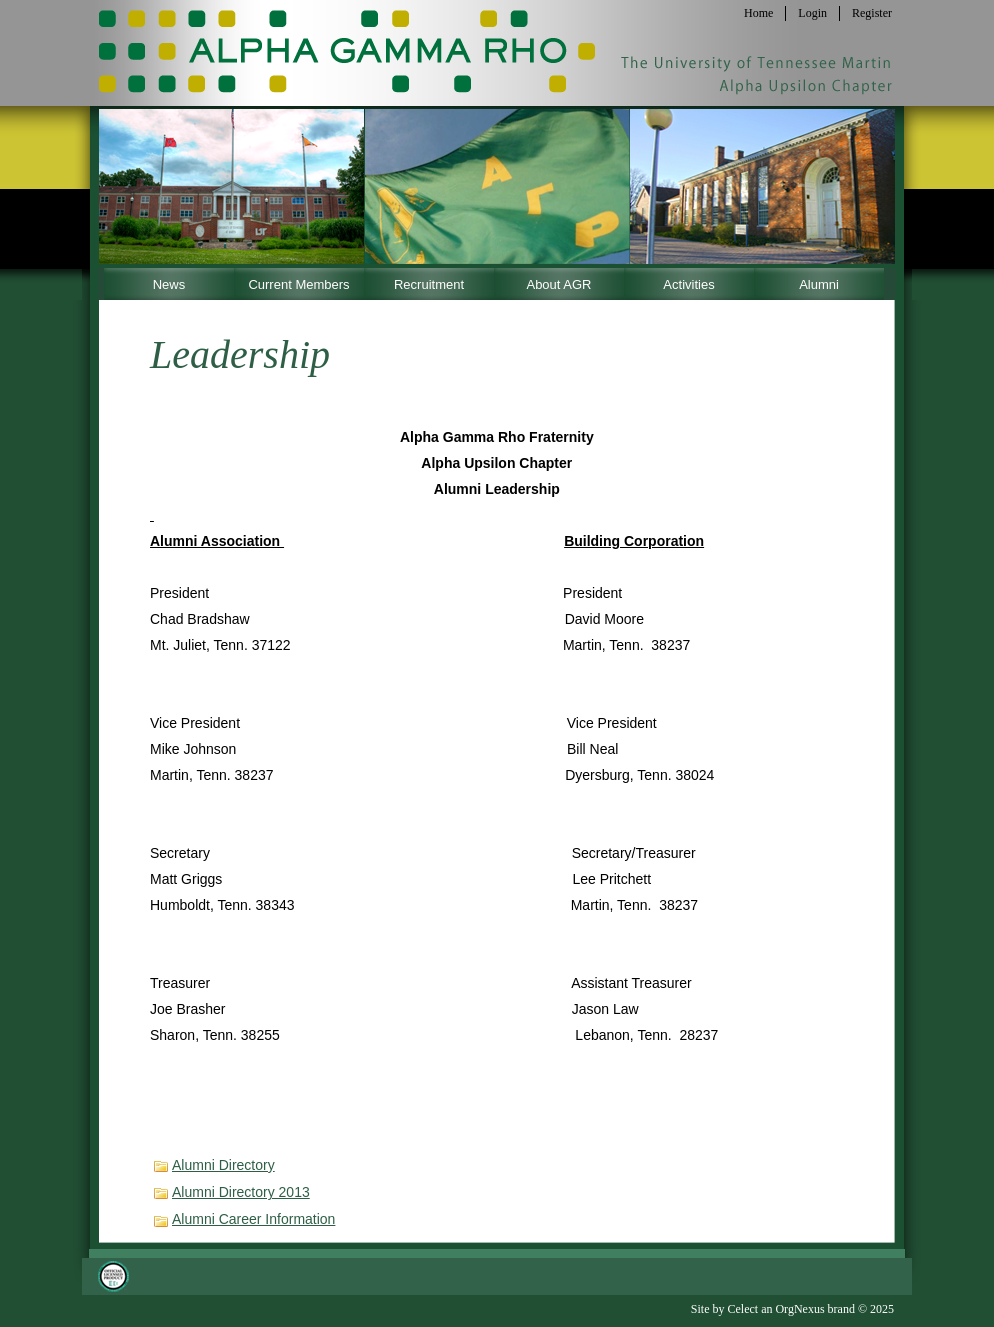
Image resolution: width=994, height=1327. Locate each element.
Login (812, 13)
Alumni (819, 284)
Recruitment (429, 284)
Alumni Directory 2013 (241, 1192)
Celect (742, 1309)
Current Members (298, 284)
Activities (688, 284)
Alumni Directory (223, 1165)
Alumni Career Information (253, 1219)
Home (758, 13)
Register (872, 13)
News (169, 284)
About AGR (558, 284)
